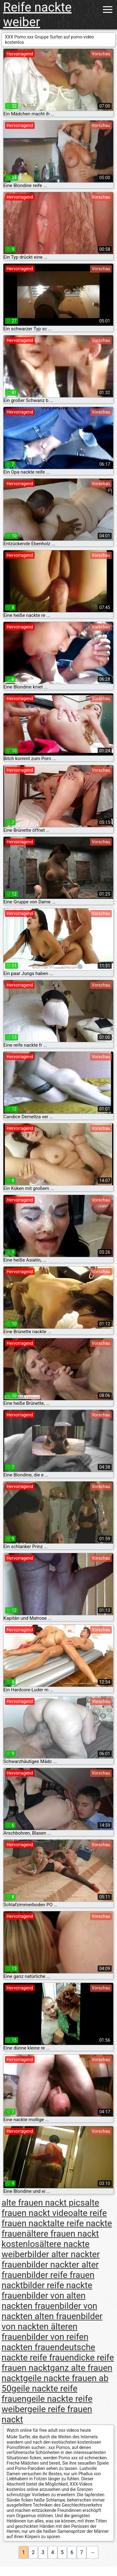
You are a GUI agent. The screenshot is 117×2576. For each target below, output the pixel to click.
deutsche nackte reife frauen (48, 2352)
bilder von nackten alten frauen (49, 2311)
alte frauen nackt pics (43, 2202)
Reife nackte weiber (37, 14)
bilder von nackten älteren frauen (52, 2326)
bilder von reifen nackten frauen (45, 2342)
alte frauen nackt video (50, 2207)
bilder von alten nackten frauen (43, 2300)
